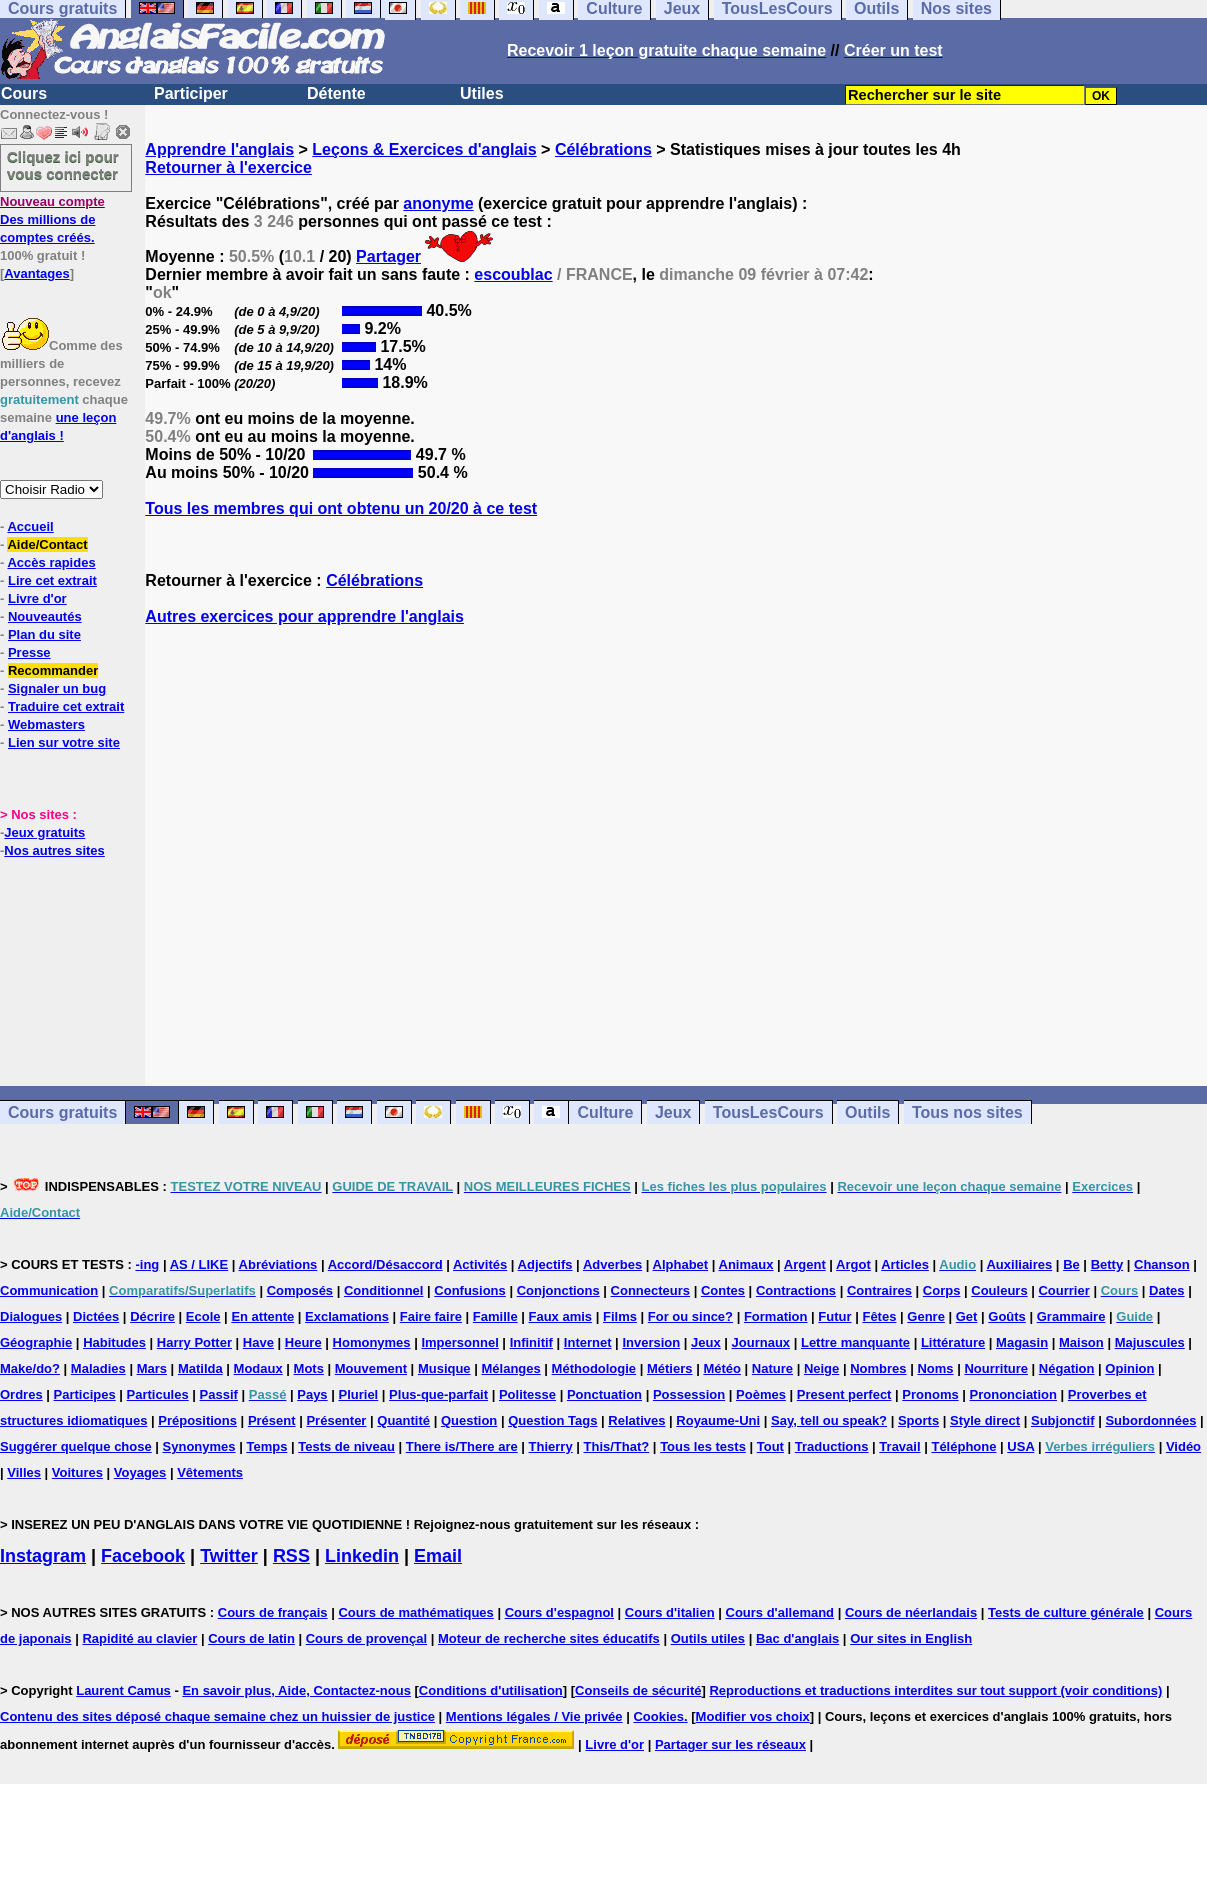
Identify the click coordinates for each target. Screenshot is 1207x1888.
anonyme (438, 203)
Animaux (746, 1264)
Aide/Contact (47, 544)
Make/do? (30, 1368)
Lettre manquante (855, 1342)
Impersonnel (459, 1342)
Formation (776, 1316)
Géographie (36, 1342)
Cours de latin (251, 1638)
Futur (834, 1316)
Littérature (953, 1342)
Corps (942, 1290)
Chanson (1162, 1264)
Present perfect (844, 1394)
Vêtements (210, 1472)
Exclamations (347, 1316)
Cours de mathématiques (415, 1612)
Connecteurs (650, 1290)
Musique (444, 1368)
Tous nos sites (967, 1112)
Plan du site (44, 634)
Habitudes (114, 1342)
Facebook (143, 1556)
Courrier (1063, 1290)
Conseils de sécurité (638, 1690)
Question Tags (552, 1420)
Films (620, 1316)
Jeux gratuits (44, 832)
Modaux (258, 1368)
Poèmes (761, 1394)
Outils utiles (708, 1638)
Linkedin (362, 1556)
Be (1071, 1264)
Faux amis (561, 1316)
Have (258, 1342)
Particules (158, 1394)
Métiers (670, 1368)
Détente (336, 93)
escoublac (513, 274)
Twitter (229, 1556)
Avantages (36, 273)
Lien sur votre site (64, 742)
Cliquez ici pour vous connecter (63, 165)
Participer (191, 93)
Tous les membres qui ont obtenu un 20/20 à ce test (341, 508)
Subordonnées (1150, 1420)
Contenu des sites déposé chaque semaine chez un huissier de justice (217, 1716)
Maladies (98, 1368)
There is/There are (462, 1446)
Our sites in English (911, 1638)
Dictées (96, 1316)
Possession (689, 1394)
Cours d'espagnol (559, 1612)
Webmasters (46, 724)
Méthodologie (594, 1368)
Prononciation (1013, 1394)
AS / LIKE (199, 1264)
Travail (899, 1446)
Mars (152, 1368)
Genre (926, 1316)
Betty (1107, 1264)
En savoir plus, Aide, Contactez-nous (296, 1690)
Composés (300, 1290)
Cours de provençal (366, 1638)
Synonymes (199, 1446)
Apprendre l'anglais (219, 149)
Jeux (673, 1112)
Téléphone (963, 1446)
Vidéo (1183, 1446)
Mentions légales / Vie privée (534, 1716)
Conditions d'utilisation (491, 1690)
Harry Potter (194, 1342)
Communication (49, 1290)
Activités (480, 1264)
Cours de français (273, 1612)
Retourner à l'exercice (228, 167)
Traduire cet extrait (66, 706)
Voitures (77, 1472)
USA (1020, 1446)
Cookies (658, 1716)
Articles (905, 1264)
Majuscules (1150, 1342)
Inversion (651, 1342)
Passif (219, 1394)
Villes (24, 1472)
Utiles (482, 93)
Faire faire (431, 1316)
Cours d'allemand (780, 1612)
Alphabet (681, 1264)
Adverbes (612, 1264)
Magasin (1022, 1342)
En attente (262, 1316)
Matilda (200, 1368)
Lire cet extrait (52, 580)
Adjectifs (545, 1264)
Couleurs (999, 1290)
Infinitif (531, 1342)
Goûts (1007, 1316)
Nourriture (996, 1368)
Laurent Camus (123, 1690)
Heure (303, 1342)
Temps (266, 1446)
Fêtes (879, 1316)
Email (438, 1556)
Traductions (832, 1446)
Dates (1166, 1290)
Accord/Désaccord (385, 1264)
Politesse (527, 1394)
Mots (309, 1368)
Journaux (761, 1342)
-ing (147, 1264)
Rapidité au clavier (139, 1638)
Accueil (30, 526)
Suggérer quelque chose (76, 1446)
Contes (723, 1290)
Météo (722, 1368)
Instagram (43, 1556)
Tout (770, 1446)
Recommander (53, 670)
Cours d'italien (670, 1612)
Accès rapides (51, 562)
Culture (605, 1112)
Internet (588, 1342)
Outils (867, 1112)
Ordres (21, 1394)
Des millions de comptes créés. (52, 219)
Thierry (551, 1446)
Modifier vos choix (753, 1716)
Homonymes (372, 1342)
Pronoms (930, 1394)
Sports (918, 1420)
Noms (935, 1368)
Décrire (152, 1316)
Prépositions (197, 1420)
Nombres (878, 1368)
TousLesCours (768, 1112)
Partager (388, 256)
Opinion (1129, 1368)
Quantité (403, 1420)
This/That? (617, 1446)
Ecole (203, 1316)
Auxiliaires (1019, 1264)
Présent (272, 1420)
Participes (85, 1394)
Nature (772, 1368)
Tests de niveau (346, 1446)
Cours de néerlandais (911, 1612)
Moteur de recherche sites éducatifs (549, 1638)
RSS (291, 1556)
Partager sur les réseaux (730, 1744)
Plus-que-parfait (438, 1394)
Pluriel (358, 1394)
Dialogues (31, 1316)
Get (967, 1316)
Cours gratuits (62, 1112)
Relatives (636, 1420)
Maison (1081, 1342)
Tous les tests (703, 1446)
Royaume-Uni (718, 1420)
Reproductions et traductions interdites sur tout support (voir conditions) (935, 1690)
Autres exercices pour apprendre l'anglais (304, 616)
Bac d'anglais (797, 1638)
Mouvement (371, 1368)
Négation (1067, 1368)
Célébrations (603, 149)
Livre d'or (37, 598)
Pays (312, 1394)
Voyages (140, 1472)
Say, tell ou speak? (829, 1420)
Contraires (879, 1290)
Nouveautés (45, 616)
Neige (821, 1368)
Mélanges (510, 1368)
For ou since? (690, 1316)
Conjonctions (558, 1290)
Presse (29, 652)
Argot (853, 1264)
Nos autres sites (54, 850)
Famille (495, 1316)
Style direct (985, 1420)
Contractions (796, 1290)
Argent (805, 1264)
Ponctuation (604, 1394)
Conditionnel (383, 1290)
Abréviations (278, 1264)
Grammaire (1071, 1316)
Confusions (470, 1290)
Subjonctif (1063, 1420)
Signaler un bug (57, 688)
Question (469, 1420)
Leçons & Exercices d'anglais (424, 149)
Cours (24, 93)
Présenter (336, 1420)
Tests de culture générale (1066, 1612)
